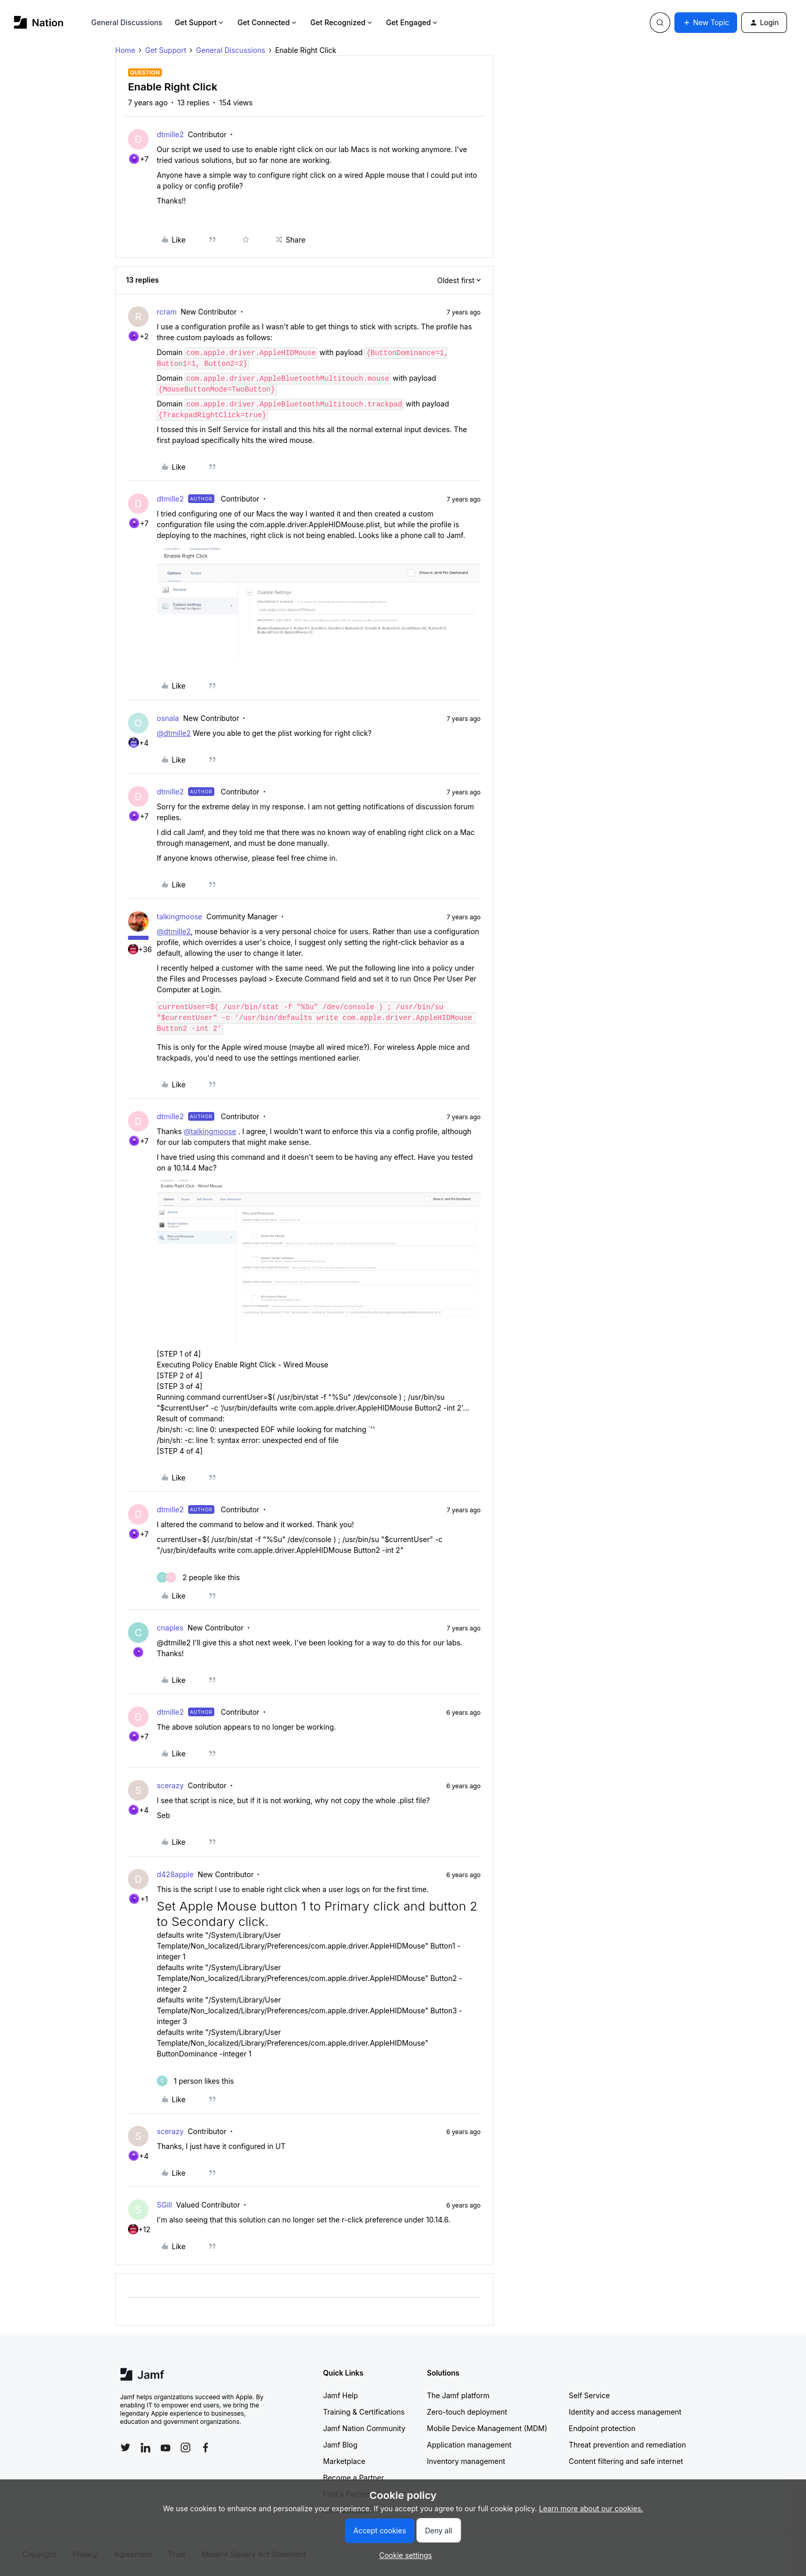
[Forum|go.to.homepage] (39, 22)
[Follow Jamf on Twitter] (125, 2447)
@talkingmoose (210, 1131)
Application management (469, 2444)
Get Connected (267, 22)
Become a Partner (353, 2477)
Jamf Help (340, 2395)
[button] (705, 22)
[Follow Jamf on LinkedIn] (145, 2447)
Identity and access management (625, 2411)
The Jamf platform (458, 2395)
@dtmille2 (174, 733)
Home (125, 50)
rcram (166, 311)
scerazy (170, 1785)
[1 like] (195, 2080)
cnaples (170, 1627)
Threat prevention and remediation (627, 2444)
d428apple (175, 1874)
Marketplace (344, 2461)
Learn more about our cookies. (591, 2508)
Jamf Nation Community (364, 2428)
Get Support (200, 22)
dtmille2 (170, 134)
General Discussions (126, 22)
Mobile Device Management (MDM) (487, 2428)
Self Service (589, 2395)
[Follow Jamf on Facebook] (205, 2447)
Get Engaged (412, 22)
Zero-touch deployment (467, 2411)
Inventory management (466, 2461)
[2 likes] (198, 1577)
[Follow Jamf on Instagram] (185, 2447)
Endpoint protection (602, 2428)
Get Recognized (342, 22)
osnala (168, 718)
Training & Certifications (364, 2411)
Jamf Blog (340, 2444)
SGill (164, 2204)
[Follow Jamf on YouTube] (165, 2447)
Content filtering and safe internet (626, 2461)
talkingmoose (179, 916)
